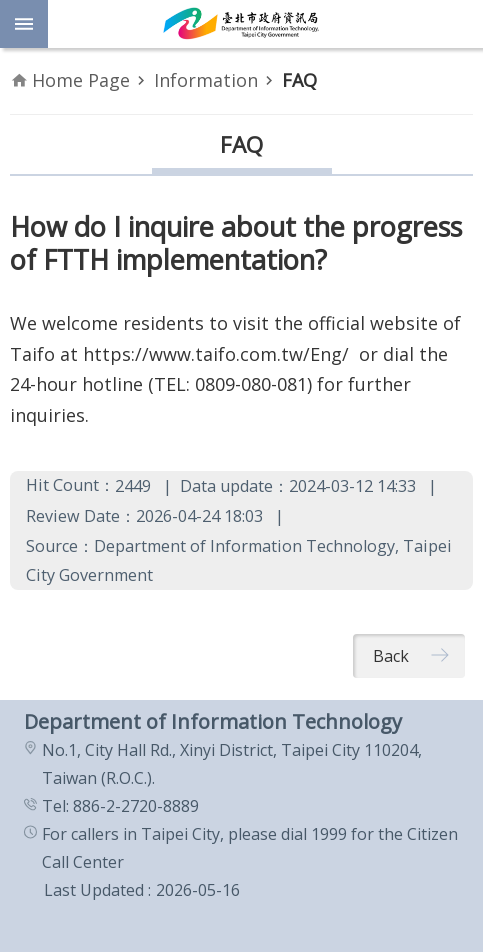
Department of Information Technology (241, 24)
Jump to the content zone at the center (10, 10)
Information (206, 80)
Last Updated (94, 890)
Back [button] (391, 656)
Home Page (81, 80)
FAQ (299, 80)
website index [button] (24, 24)
